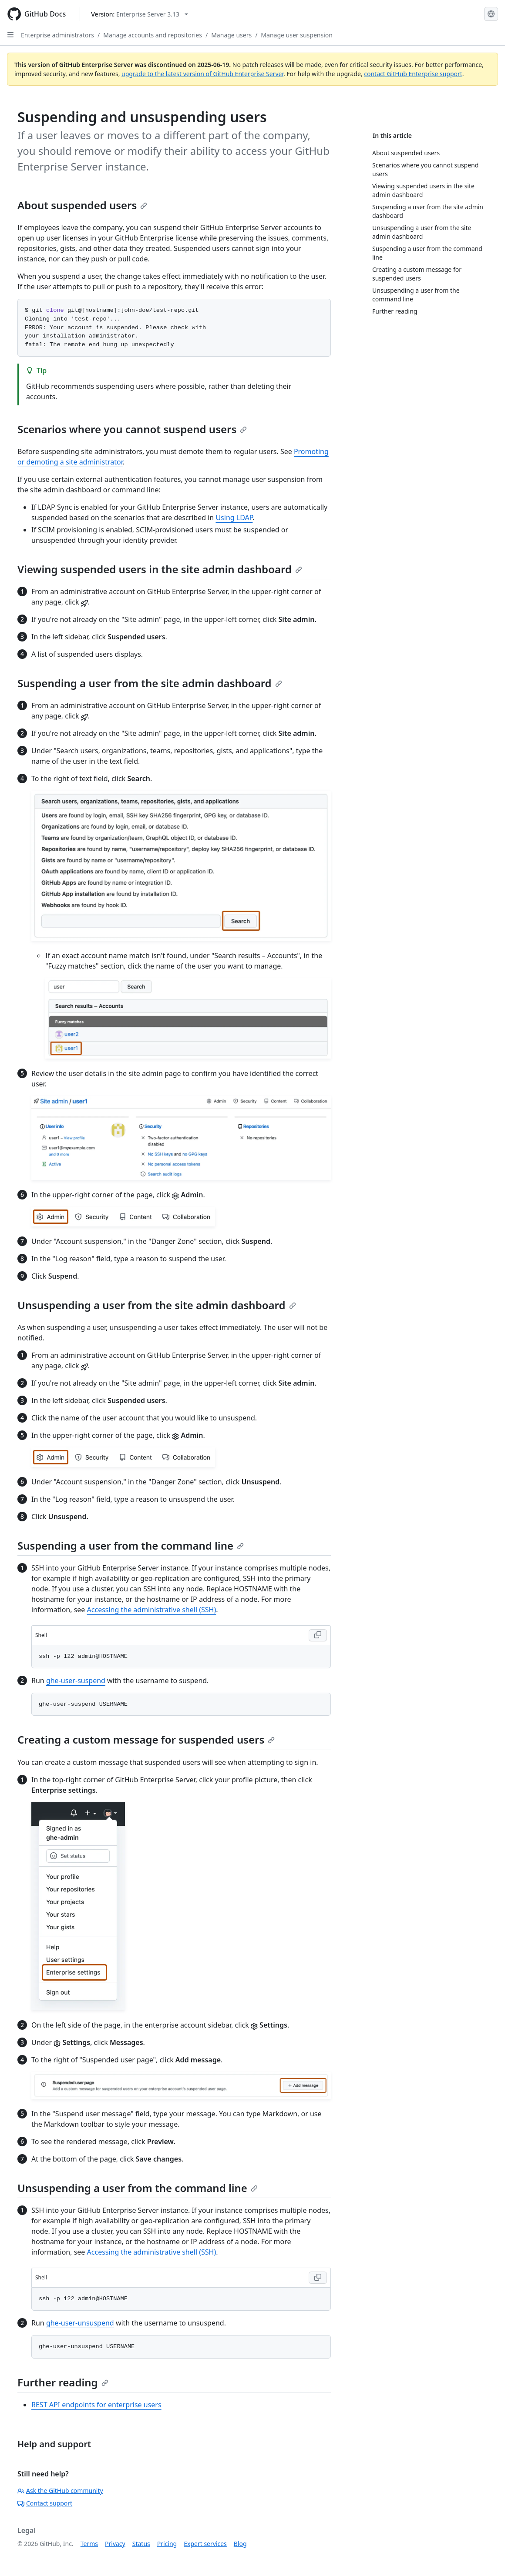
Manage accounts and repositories (152, 35)
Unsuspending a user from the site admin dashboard (156, 1305)
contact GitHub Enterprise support (413, 74)
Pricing (167, 2543)
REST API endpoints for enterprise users (96, 2404)
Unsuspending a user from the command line (137, 2188)
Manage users (231, 35)
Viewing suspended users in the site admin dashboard (159, 569)
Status (141, 2543)
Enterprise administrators (57, 35)
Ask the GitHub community (60, 2490)
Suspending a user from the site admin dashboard (149, 683)
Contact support (44, 2503)
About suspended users (82, 205)
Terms (89, 2543)
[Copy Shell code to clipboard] (318, 1635)
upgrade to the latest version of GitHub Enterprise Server (202, 74)
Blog (240, 2543)
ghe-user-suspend (75, 1680)
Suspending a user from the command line (130, 1545)
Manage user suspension (297, 35)
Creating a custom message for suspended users (146, 1739)
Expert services (205, 2543)
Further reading (62, 2382)
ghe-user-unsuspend (80, 2323)
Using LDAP (233, 517)
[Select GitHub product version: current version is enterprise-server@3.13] (139, 14)
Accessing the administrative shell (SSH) (151, 1609)
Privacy (115, 2543)
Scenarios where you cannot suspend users (132, 429)
